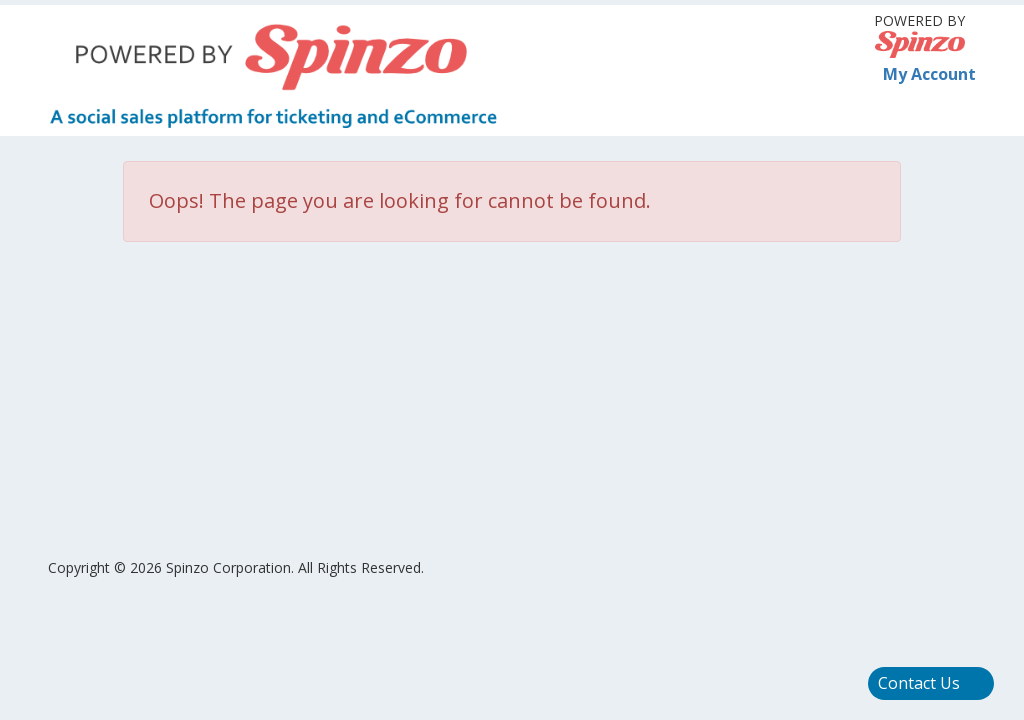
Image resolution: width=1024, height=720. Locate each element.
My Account (919, 74)
